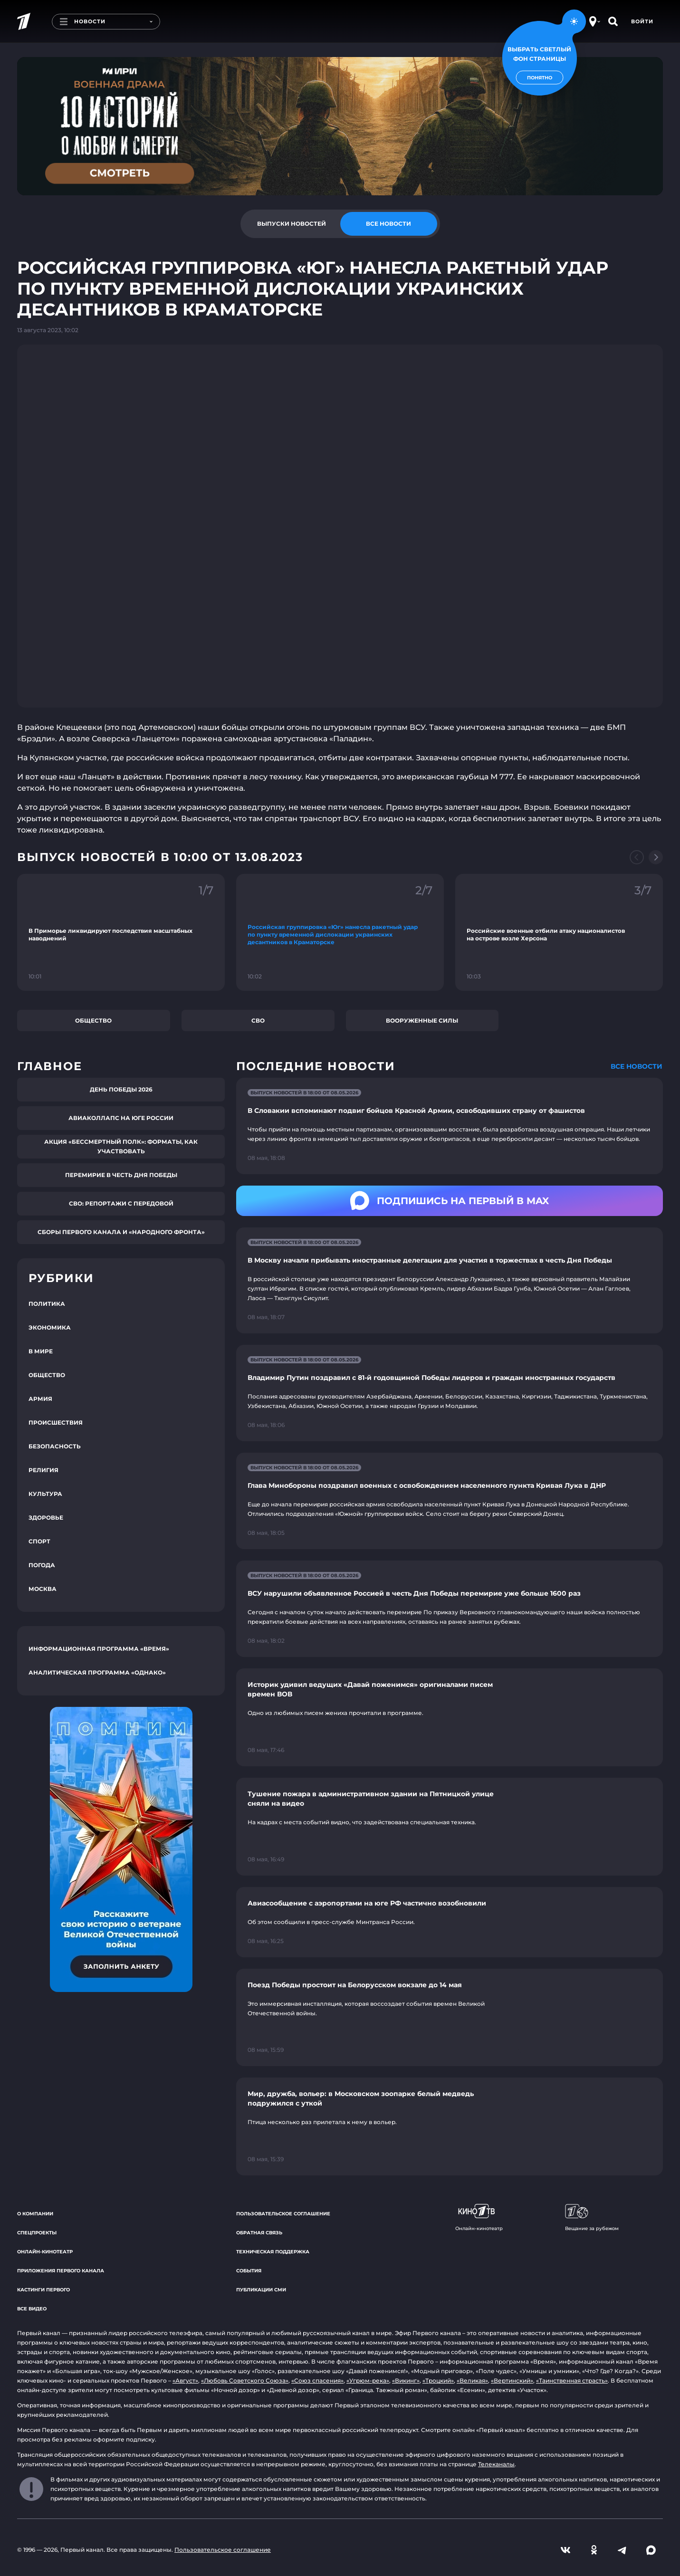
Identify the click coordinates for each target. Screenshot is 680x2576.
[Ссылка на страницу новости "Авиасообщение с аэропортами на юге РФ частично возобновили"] (449, 1922)
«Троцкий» (438, 2380)
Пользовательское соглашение (283, 2214)
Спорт (39, 1541)
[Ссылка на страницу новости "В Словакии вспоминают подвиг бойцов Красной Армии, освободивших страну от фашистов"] (449, 1126)
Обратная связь (259, 2233)
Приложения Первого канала (60, 2271)
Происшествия (56, 1422)
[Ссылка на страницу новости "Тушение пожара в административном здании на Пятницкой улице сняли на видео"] (449, 1826)
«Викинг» (406, 2380)
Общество (93, 1020)
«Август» (185, 2380)
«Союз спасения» (317, 2380)
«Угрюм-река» (367, 2380)
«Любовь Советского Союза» (244, 2380)
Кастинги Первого (43, 2290)
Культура (45, 1493)
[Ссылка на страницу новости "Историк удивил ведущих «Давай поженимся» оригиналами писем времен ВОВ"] (449, 1717)
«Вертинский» (512, 2380)
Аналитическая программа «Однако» (97, 1672)
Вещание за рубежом (592, 2217)
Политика (47, 1303)
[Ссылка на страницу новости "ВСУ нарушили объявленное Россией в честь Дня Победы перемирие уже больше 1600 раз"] (449, 1609)
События (248, 2271)
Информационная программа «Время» (99, 1648)
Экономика (50, 1327)
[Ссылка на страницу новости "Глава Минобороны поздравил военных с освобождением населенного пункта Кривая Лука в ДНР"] (449, 1501)
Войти (642, 21)
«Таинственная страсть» (572, 2380)
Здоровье (46, 1517)
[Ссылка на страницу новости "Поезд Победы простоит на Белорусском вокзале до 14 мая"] (449, 2017)
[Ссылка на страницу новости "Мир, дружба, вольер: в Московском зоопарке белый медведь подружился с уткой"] (449, 2126)
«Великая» (472, 2380)
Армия (40, 1398)
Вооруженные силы (422, 1020)
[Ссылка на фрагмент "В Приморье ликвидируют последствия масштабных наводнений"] (121, 932)
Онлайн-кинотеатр (45, 2252)
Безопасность (55, 1446)
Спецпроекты (37, 2233)
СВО (258, 1020)
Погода (42, 1565)
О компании (35, 2214)
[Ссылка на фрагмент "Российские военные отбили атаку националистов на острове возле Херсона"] (559, 932)
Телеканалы (496, 2464)
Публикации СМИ (261, 2290)
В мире (41, 1351)
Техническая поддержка (272, 2252)
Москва (43, 1588)
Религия (43, 1470)
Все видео (32, 2309)
